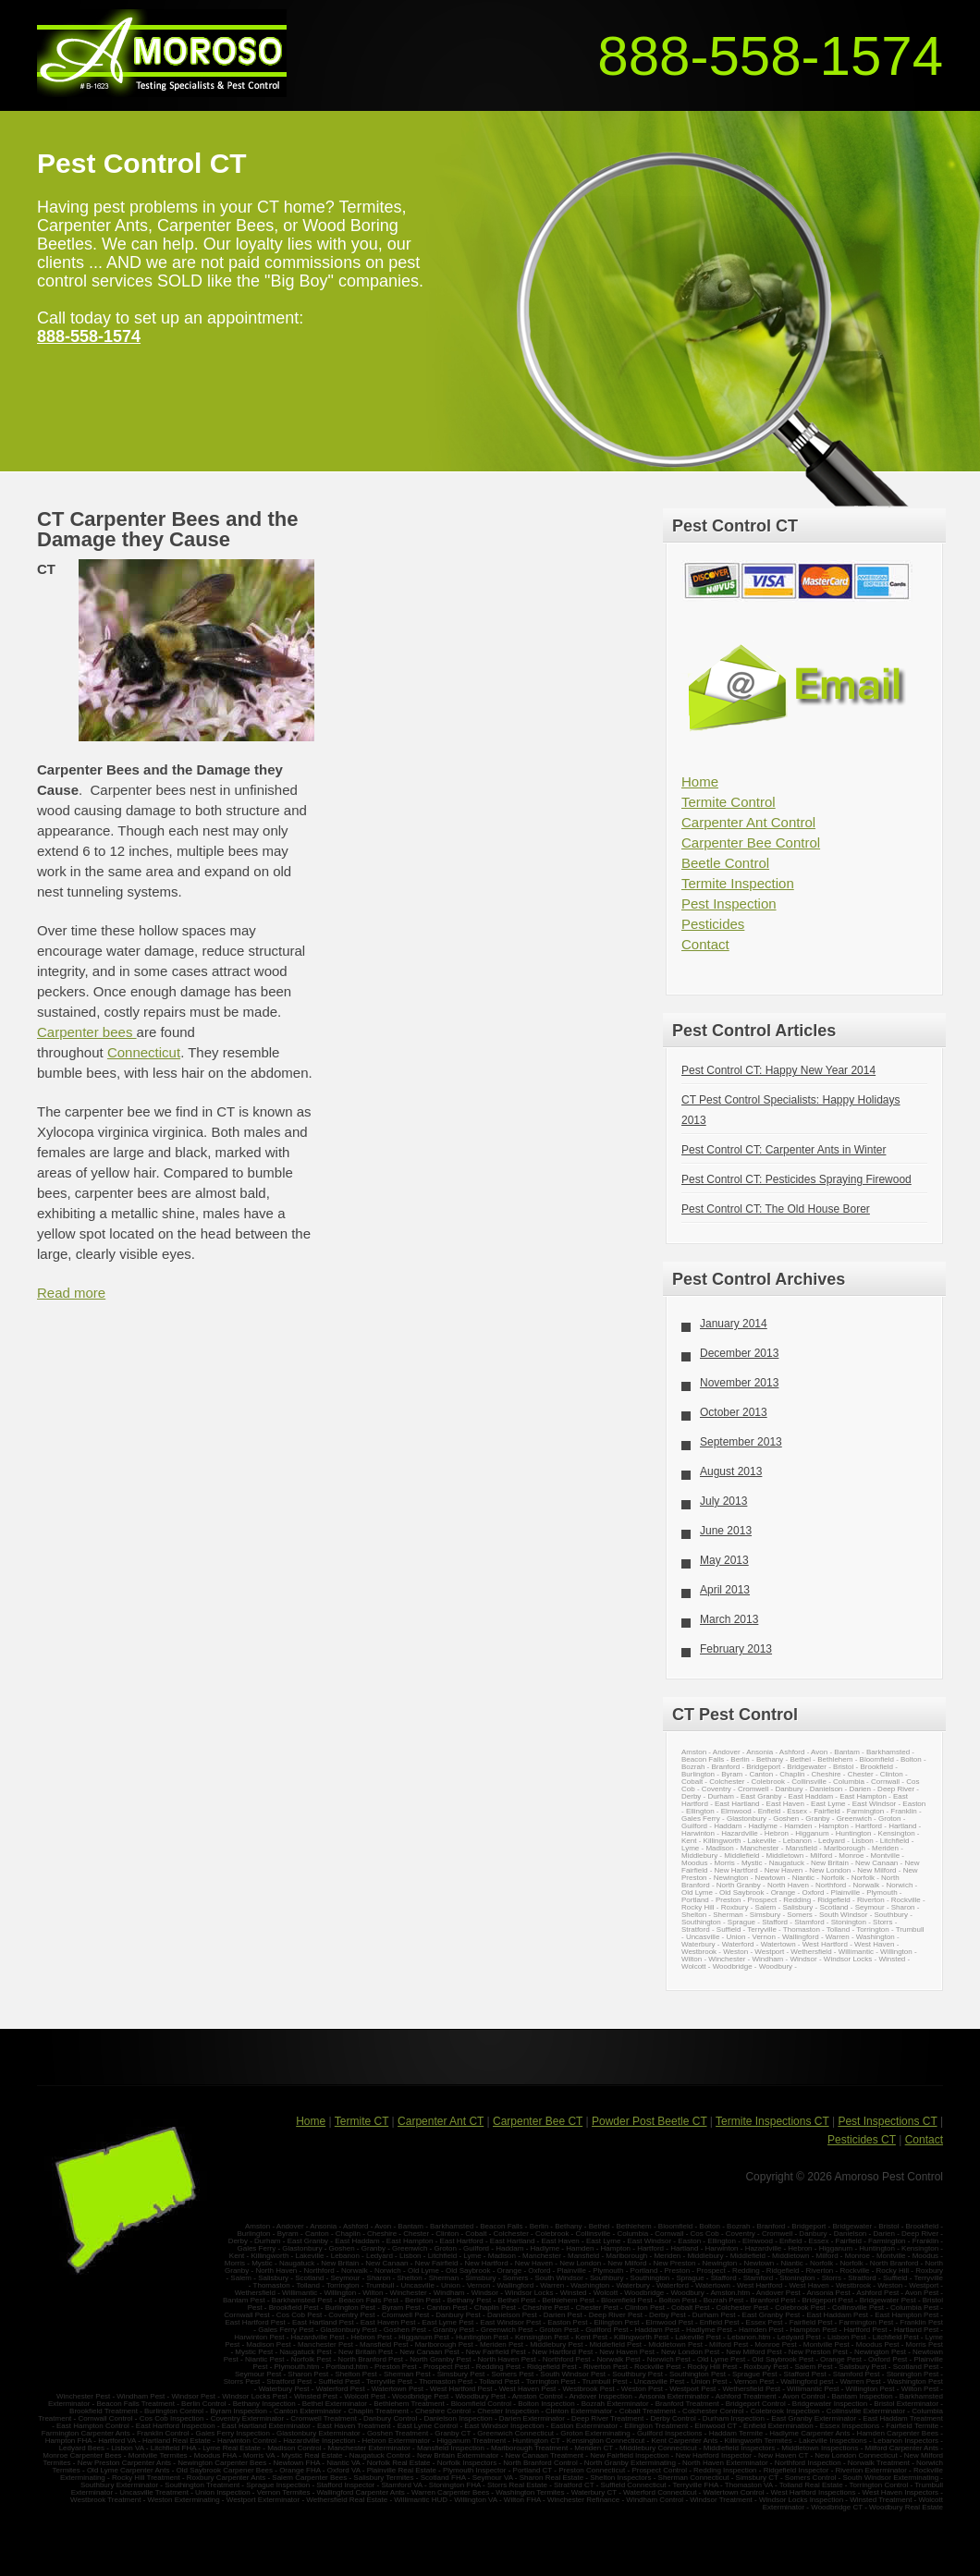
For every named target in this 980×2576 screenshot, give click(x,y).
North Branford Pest (370, 2359)
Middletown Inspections (819, 2448)
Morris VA (259, 2455)
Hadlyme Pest (710, 2330)
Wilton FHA (522, 2500)
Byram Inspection (238, 2411)
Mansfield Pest (384, 2344)
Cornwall (885, 1781)
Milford (821, 1855)
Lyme (690, 1848)
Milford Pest (728, 2344)
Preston (728, 1900)
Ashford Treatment (746, 2396)
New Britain (830, 1863)
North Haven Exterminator (724, 2463)
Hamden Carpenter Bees (898, 2433)
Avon (819, 1752)
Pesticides (712, 924)
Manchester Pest (325, 2344)
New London (830, 1870)
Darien (860, 1789)
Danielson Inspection (457, 2418)
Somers (800, 1915)
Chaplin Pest (495, 2307)
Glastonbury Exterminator (318, 2433)
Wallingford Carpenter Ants (361, 2492)
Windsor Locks (848, 1959)
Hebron (777, 1833)
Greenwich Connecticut (515, 2433)
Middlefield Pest (616, 2344)
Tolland (838, 1929)
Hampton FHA (68, 2440)
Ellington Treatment (656, 2426)
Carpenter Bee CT (537, 2121)
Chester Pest (596, 2307)
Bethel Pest (516, 2300)
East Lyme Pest (447, 2322)
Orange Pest (841, 2359)
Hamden (798, 1826)
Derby (691, 1796)
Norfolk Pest (311, 2359)
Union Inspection (223, 2492)
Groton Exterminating (595, 2433)
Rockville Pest (657, 2366)
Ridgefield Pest (552, 2366)
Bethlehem (834, 1759)
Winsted (891, 1959)
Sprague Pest (754, 2374)
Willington (896, 1951)
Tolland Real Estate (811, 2485)
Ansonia (759, 1752)
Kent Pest (591, 2337)
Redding (797, 1900)
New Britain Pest (365, 2352)
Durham (720, 1796)
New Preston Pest (818, 2352)
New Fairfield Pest (496, 2352)
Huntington (854, 1833)
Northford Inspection (808, 2463)
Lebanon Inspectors (906, 2440)
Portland (695, 1900)
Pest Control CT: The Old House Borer (775, 1209)
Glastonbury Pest (348, 2330)
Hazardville (739, 1833)
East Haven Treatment (354, 2426)
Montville (885, 1855)
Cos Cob (705, 2233)
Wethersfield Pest (751, 2389)
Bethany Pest (469, 2300)
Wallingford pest (806, 2381)
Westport (769, 1951)
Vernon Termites (284, 2492)
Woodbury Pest (480, 2396)
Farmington (865, 1811)
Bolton (911, 1759)
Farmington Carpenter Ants (86, 2433)
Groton (889, 1818)
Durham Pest (714, 2315)
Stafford (775, 1922)
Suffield (729, 1929)
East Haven (785, 1804)
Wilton (691, 1959)
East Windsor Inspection (504, 2426)
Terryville (762, 1929)
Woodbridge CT (837, 2507)
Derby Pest (667, 2315)
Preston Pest (395, 2366)
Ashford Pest (878, 2293)
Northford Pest (567, 2359)
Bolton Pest (678, 2300)
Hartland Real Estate (176, 2440)
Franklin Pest (921, 2322)
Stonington (848, 1922)
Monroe (851, 1855)
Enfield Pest (720, 2322)
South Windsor (843, 1915)
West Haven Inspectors (901, 2492)
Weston (735, 1951)
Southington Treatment (202, 2485)
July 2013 (723, 1501)
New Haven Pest (627, 2352)
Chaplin (791, 1774)
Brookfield (876, 1767)
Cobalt (692, 1781)
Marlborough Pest (444, 2344)
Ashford (792, 1752)
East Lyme (828, 1804)
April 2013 (725, 1589)
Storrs (882, 1922)
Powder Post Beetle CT (649, 2121)
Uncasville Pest (659, 2381)
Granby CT (453, 2433)
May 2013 (724, 1560)
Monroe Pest (775, 2344)
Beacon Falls (702, 1759)
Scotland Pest (915, 2366)
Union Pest (709, 2381)
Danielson (826, 1789)
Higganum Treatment (471, 2440)
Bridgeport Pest (827, 2300)
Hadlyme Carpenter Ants (809, 2433)
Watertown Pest (397, 2389)
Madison (719, 1848)
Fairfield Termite (912, 2426)
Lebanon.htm (749, 2337)
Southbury (891, 1915)
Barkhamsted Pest (302, 2300)
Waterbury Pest (284, 2389)
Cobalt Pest (690, 2307)
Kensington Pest (542, 2337)
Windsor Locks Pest (255, 2396)
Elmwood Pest (669, 2322)
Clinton (891, 1774)
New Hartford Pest (563, 2352)
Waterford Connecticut (659, 2492)
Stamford (809, 1922)
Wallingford (800, 1937)
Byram (731, 1774)
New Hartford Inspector (714, 2455)
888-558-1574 (770, 56)
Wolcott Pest (365, 2396)
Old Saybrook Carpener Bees (225, 2470)
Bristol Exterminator (906, 2403)
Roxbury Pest (765, 2366)
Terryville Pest (389, 2381)
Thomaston (801, 1929)
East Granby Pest (771, 2315)
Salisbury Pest (862, 2366)
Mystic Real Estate (311, 2455)
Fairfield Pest (811, 2322)
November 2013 (739, 1382)
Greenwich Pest (507, 2330)
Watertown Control (733, 2492)
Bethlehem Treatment (409, 2403)
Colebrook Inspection (784, 2411)
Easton (913, 1804)
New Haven (785, 1870)
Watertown (778, 1944)
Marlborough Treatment (529, 2448)
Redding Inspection (725, 2470)
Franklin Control (163, 2433)
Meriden (885, 1848)
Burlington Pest (350, 2307)
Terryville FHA (695, 2485)
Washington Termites (530, 2492)
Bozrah (692, 1767)
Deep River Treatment (607, 2418)
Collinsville (809, 1781)
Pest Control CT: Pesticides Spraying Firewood (796, 1179)
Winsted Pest (315, 2396)
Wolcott (693, 1966)
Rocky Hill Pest (712, 2366)
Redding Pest (498, 2366)
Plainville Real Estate (401, 2470)
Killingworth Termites (758, 2440)
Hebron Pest (371, 2337)
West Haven (874, 1944)
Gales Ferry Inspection (232, 2433)
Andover (727, 1752)
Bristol (843, 1767)
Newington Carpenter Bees (222, 2463)
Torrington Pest (551, 2381)
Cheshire (826, 1774)
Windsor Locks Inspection (801, 2500)
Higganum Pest (423, 2337)
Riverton (871, 1900)
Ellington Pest (616, 2322)
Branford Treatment (687, 2403)
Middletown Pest (675, 2344)
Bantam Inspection (861, 2396)
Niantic (803, 1878)
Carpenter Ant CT (441, 2121)
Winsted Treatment (881, 2500)
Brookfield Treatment (103, 2411)
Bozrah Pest (724, 2300)
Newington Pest (880, 2352)
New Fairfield (437, 2263)
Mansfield (801, 1848)
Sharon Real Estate (551, 2477)
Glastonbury (746, 1818)
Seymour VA (492, 2477)
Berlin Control (203, 2403)
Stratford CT (574, 2485)
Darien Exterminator (532, 2418)
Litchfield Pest (896, 2337)
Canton (761, 1774)
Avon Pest (921, 2293)
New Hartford (736, 1870)
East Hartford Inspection (175, 2426)
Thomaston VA (749, 2485)
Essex (797, 1811)
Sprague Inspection (278, 2485)
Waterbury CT (594, 2492)
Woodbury (775, 1966)
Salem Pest (813, 2366)
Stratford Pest (289, 2381)
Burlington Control (173, 2411)
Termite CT (361, 2121)
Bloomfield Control (481, 2403)
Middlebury (699, 1855)
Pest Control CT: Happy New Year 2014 (778, 1070)
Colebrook (768, 1781)
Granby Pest (453, 2330)
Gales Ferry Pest (285, 2330)
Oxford (813, 1892)
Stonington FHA (455, 2485)
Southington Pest (697, 2374)
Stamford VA (401, 2485)
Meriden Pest (501, 2344)
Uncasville (702, 1937)
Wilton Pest (919, 2389)
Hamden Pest (761, 2330)
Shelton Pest (355, 2374)
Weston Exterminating (184, 2500)
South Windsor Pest (573, 2374)
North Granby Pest (440, 2359)
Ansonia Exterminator (674, 2396)
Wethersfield (810, 1951)
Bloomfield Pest (627, 2300)
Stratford (695, 1929)
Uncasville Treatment (154, 2492)
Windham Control (654, 2500)
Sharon (903, 1907)
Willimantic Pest (813, 2389)
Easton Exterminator (584, 2426)
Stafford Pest (805, 2374)
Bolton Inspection (546, 2403)
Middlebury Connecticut (658, 2448)
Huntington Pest (482, 2337)
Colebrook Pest (800, 2307)
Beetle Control (725, 863)
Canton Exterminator (307, 2411)
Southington (701, 1922)
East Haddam (811, 1796)
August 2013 (731, 1471)
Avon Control (803, 2396)
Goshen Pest (405, 2330)
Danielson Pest (512, 2315)
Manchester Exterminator (368, 2448)
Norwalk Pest (618, 2359)
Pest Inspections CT (887, 2121)
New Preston (675, 2263)
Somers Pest (512, 2374)
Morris (725, 1863)
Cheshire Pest (545, 2307)
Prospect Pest (446, 2366)
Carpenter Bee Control (750, 842)
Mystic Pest (254, 2352)
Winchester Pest (83, 2396)
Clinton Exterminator (578, 2411)
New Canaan (876, 1863)
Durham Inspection (734, 2418)
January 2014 (733, 1323)
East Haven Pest (388, 2322)
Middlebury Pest (556, 2344)
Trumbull (910, 1929)
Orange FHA (299, 2470)
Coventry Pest (351, 2315)
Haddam (727, 1826)
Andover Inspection (600, 2396)
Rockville (906, 1900)
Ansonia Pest (828, 2293)
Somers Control (811, 2477)
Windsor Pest (193, 2396)
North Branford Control (540, 2463)
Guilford (694, 1826)
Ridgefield (834, 1900)
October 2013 (733, 1412)
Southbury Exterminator (119, 2485)
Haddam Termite (736, 2433)
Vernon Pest (754, 2381)
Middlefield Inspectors (739, 2448)
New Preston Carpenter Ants (124, 2463)
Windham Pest (140, 2396)
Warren (838, 1937)
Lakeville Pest (697, 2337)
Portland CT (533, 2470)
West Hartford (825, 1944)
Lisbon (862, 1841)
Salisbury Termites (383, 2477)
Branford (725, 1767)
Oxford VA (344, 2470)
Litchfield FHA (173, 2448)
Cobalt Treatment (647, 2411)
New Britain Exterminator (457, 2455)
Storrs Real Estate (517, 2485)
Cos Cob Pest (299, 2315)
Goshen (786, 1818)
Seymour (870, 1907)
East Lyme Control (428, 2426)
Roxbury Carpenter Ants (226, 2477)
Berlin (739, 1759)
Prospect (763, 1900)
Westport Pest (692, 2389)
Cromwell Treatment (323, 2418)
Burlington (698, 1774)
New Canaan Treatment (545, 2455)
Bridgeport (763, 1767)
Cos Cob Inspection (172, 2418)
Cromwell (753, 1789)
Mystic (752, 1863)
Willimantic (856, 1951)
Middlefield (741, 1855)
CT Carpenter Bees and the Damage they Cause (167, 529)
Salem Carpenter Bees (309, 2477)
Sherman (727, 1915)
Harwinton (698, 1833)
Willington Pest (870, 2389)
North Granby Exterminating (630, 2463)
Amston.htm (730, 2293)
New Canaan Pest (429, 2352)
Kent (688, 1841)
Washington (875, 1937)
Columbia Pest (914, 2307)
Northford (830, 1885)
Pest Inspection (729, 903)
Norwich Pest (669, 2359)
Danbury (788, 1789)
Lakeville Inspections (833, 2440)
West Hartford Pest (461, 2389)
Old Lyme (697, 1892)
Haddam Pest (657, 2330)
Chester (861, 1774)
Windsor (803, 1959)
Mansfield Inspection (450, 2448)
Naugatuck (786, 1863)
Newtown (770, 1878)
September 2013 (741, 1441)
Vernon (763, 1937)
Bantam (847, 1752)
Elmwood (736, 1811)
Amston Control (538, 2396)
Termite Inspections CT (772, 2121)
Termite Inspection (737, 883)
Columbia (848, 1781)
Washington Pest (915, 2381)
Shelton (693, 1915)
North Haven (788, 1885)
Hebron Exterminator (396, 2440)
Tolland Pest (499, 2381)
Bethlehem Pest (568, 2300)
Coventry (716, 1789)
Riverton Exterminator (871, 2470)
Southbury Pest (637, 2374)
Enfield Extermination (778, 2426)
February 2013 (736, 1648)
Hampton (834, 1826)
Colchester (726, 1781)
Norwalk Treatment (879, 2463)
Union (735, 1937)
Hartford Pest (865, 2330)
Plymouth (881, 1892)
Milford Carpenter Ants (902, 2448)
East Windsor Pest (510, 2322)
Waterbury (698, 1944)
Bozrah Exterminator (615, 2403)
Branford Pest (772, 2300)
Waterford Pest (340, 2389)
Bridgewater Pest (888, 2300)
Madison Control (294, 2448)
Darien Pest (563, 2315)
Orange (783, 1892)
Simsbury (765, 1915)
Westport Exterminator (263, 2500)
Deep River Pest (616, 2315)
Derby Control (672, 2418)
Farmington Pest (866, 2322)
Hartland (902, 1826)
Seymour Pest (258, 2374)
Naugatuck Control (379, 2455)
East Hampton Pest (906, 2315)
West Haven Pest (528, 2389)
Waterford (738, 1944)
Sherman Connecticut (693, 2477)
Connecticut (143, 1052)
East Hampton (863, 1796)
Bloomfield (877, 1759)
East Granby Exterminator (813, 2418)
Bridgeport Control (756, 2403)
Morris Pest (924, 2344)
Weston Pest (642, 2389)
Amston (693, 1752)
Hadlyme (763, 1826)
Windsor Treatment (721, 2500)
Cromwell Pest (406, 2315)
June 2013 (726, 1530)
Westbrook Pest (588, 2389)
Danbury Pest (457, 2315)
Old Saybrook (741, 1892)
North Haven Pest (507, 2359)
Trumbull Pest (604, 2381)
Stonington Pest (912, 2374)
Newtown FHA (296, 2463)
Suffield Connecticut (634, 2485)
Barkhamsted (888, 1752)
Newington (731, 1878)
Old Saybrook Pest (783, 2359)
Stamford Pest (856, 2374)
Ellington (700, 1811)
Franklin (903, 1811)
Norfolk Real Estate (399, 2463)
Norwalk (865, 1885)
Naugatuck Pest (305, 2352)
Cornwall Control (105, 2418)
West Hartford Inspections (813, 2492)
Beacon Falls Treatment (135, 2403)
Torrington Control (879, 2485)
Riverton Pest (605, 2366)
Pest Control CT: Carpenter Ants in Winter (783, 1149)
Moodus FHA (215, 2455)
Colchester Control (712, 2411)
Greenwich (854, 1818)
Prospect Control (659, 2470)
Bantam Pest (244, 2300)
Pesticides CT (861, 2139)
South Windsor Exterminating (891, 2477)
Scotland (833, 1907)
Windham (767, 1959)
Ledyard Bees (81, 2448)
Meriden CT (593, 2448)
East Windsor (874, 1804)
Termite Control (728, 802)
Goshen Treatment (397, 2433)
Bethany (769, 1759)
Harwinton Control (246, 2440)
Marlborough (844, 1848)
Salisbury (797, 1907)
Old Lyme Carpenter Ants (128, 2470)
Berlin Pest (423, 2300)
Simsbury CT (757, 2477)
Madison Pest (268, 2344)
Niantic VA (343, 2463)
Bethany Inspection (264, 2403)
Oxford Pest (887, 2359)
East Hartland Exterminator (266, 2426)
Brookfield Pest (294, 2307)
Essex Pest (764, 2322)
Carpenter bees (87, 1032)
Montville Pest (826, 2344)
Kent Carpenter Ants (684, 2440)
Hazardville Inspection (319, 2440)
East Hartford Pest (255, 2322)
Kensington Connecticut (606, 2440)
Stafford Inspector (345, 2485)
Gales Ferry (700, 1818)
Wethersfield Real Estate (346, 2500)
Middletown (784, 1855)
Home (699, 781)
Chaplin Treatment (379, 2411)
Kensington (896, 1833)
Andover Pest (778, 2293)
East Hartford (462, 2241)
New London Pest (690, 2352)
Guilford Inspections (670, 2433)
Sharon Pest (308, 2374)
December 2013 (739, 1353)
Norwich (899, 1885)
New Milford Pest (753, 2352)
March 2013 (729, 1619)
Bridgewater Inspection (829, 2403)
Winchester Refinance (583, 2500)
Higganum (811, 1833)
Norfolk (832, 1878)
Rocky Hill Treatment (146, 2477)
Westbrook (699, 1951)
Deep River (895, 1789)
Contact (705, 944)
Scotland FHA (443, 2477)
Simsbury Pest (461, 2374)
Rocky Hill (698, 1907)
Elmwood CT (715, 2426)
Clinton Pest (645, 2307)
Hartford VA (117, 2440)
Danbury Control (390, 2418)
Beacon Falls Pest (368, 2300)
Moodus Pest (878, 2344)
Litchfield (895, 1841)
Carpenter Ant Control (748, 822)
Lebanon (797, 1841)
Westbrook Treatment (105, 2500)
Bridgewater (807, 1767)
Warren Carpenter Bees (450, 2492)
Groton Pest (559, 2330)
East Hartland (737, 1804)
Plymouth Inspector (474, 2470)
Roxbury (735, 1907)
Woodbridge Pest (420, 2396)
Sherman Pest (407, 2374)
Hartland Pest (916, 2330)
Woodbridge (733, 1966)
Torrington (872, 1929)
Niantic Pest (265, 2359)
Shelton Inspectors (620, 2477)
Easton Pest (567, 2322)
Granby (817, 1818)
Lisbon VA (127, 2448)
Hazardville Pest (318, 2337)
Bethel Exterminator (334, 2403)
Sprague (741, 1922)
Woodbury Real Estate (906, 2507)
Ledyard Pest (799, 2337)
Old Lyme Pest (721, 2359)
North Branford (894, 2263)
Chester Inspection (508, 2411)
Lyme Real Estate (231, 2448)
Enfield (769, 1811)
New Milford (876, 1870)
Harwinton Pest (259, 2337)
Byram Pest (401, 2307)
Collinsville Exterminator (866, 2411)
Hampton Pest (814, 2330)
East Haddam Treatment (903, 2418)
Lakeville (762, 1841)
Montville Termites (158, 2455)
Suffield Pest (339, 2381)
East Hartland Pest (323, 2322)
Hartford (868, 1826)
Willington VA (475, 2500)
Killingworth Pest (641, 2337)
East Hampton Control (92, 2426)
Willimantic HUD (420, 2500)
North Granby (739, 1885)
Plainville (846, 1892)
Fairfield (826, 1811)
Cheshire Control (443, 2411)
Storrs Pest (242, 2381)
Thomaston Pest (445, 2381)
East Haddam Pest (837, 2315)
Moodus (694, 1863)
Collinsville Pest (858, 2307)
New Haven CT (783, 2455)
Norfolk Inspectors (466, 2463)
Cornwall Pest (246, 2315)
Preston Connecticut (591, 2470)
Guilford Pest (606, 2330)
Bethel (800, 1759)
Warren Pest (860, 2381)
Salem (766, 1907)
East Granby (761, 1796)
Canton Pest (447, 2307)
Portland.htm (347, 2366)
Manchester (760, 1848)
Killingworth (722, 1841)
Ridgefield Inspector (796, 2470)
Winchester (726, 1959)
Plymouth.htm (297, 2366)
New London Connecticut (856, 2455)
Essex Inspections (849, 2426)
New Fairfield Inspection (629, 2455)
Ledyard (831, 1841)
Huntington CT (535, 2440)
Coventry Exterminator (248, 2418)
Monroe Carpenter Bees (82, 2455)
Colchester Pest (742, 2307)
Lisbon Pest (846, 2337)
